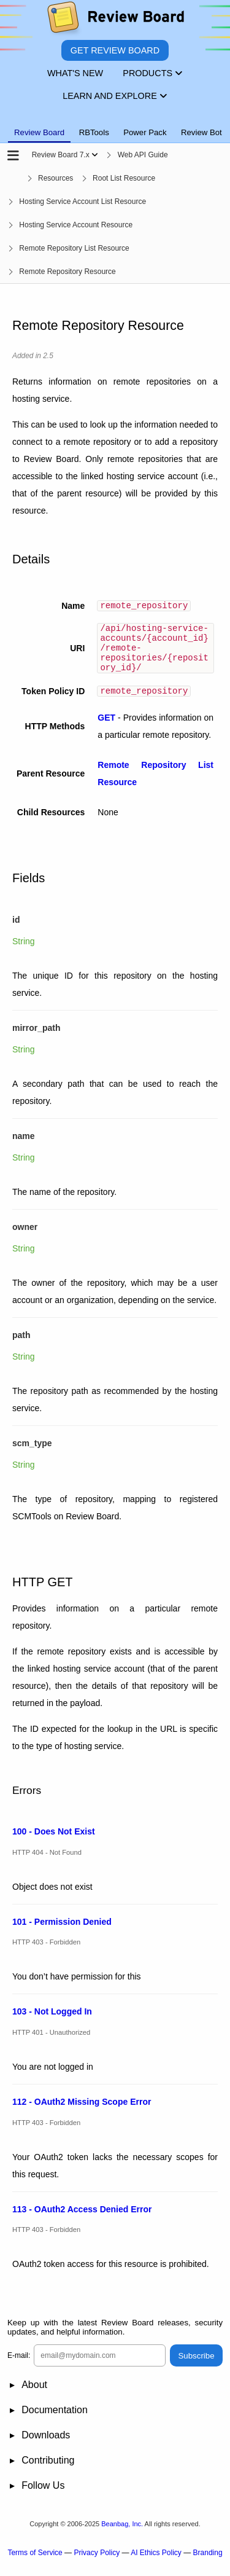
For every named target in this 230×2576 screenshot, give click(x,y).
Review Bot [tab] (201, 132)
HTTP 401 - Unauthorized (51, 2044)
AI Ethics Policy (156, 2564)
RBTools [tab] (94, 132)
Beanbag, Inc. (122, 2535)
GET (106, 729)
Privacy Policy (97, 2564)
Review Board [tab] (39, 132)
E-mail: (18, 2367)
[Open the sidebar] (13, 156)
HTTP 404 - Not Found (47, 1863)
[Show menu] (94, 155)
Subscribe (196, 2366)
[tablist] (115, 125)
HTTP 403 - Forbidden (46, 1953)
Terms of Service (34, 2564)
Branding (208, 2564)
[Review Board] (115, 20)
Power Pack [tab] (144, 132)
